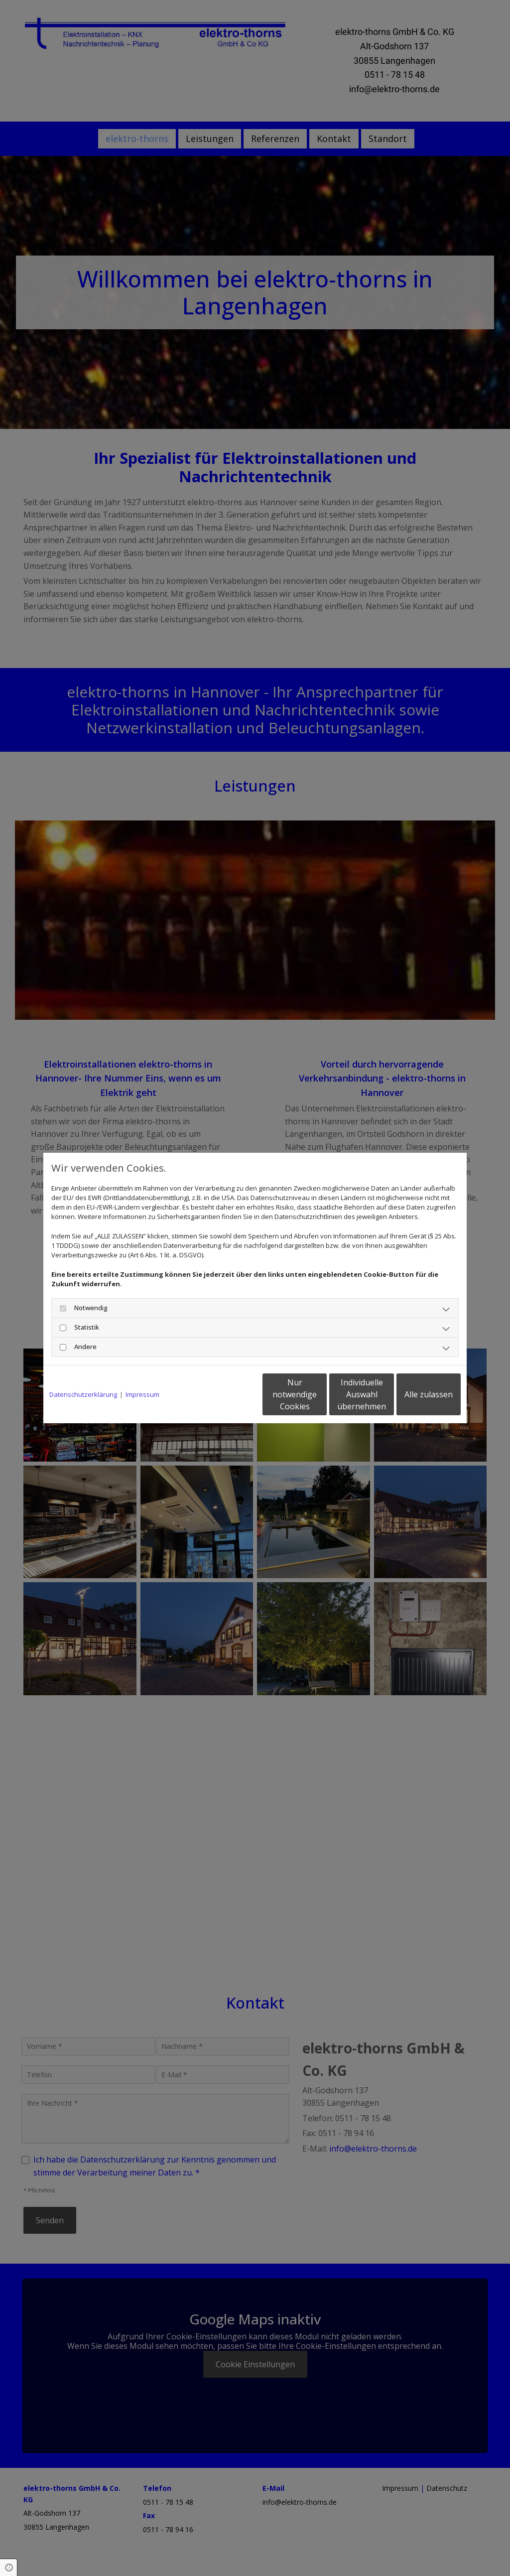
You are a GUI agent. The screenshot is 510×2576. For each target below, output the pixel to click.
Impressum (142, 1394)
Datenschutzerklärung (83, 1394)
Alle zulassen (414, 1394)
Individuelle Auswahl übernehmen (320, 1394)
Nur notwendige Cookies (225, 1394)
